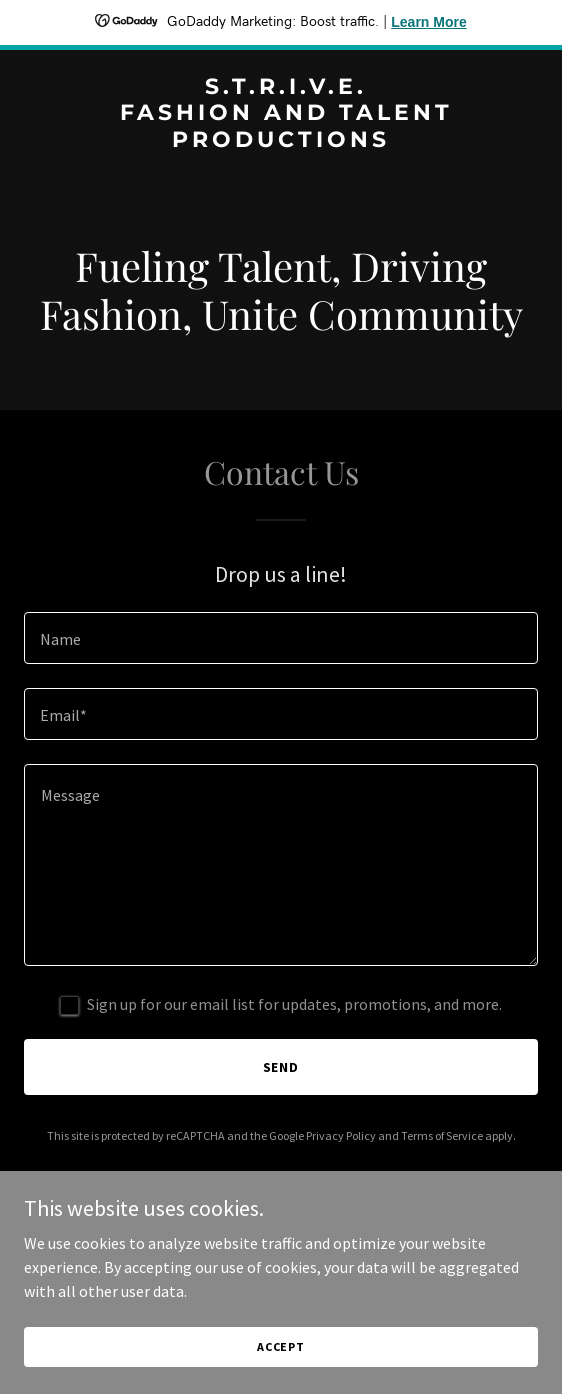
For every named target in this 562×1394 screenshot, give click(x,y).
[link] (281, 141)
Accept (281, 1346)
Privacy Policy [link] (341, 1135)
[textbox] (281, 638)
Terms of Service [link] (442, 1135)
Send (281, 1067)
